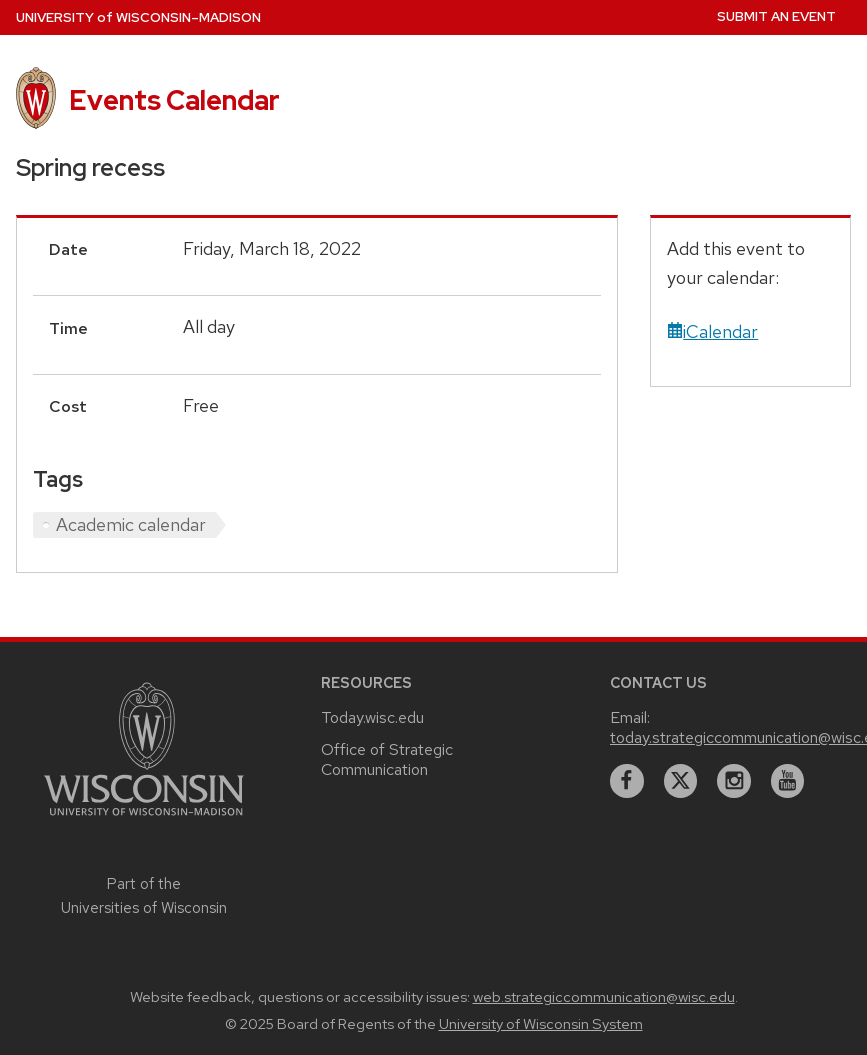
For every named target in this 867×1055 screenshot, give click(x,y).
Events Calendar (174, 100)
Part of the (144, 896)
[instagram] (734, 781)
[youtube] (788, 781)
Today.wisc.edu (372, 717)
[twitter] (681, 781)
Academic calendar (131, 524)
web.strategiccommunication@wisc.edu (604, 997)
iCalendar (712, 331)
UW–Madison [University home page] (138, 17)
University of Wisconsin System (541, 1024)
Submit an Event (776, 16)
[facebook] (627, 781)
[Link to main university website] (144, 818)
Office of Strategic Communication (387, 759)
